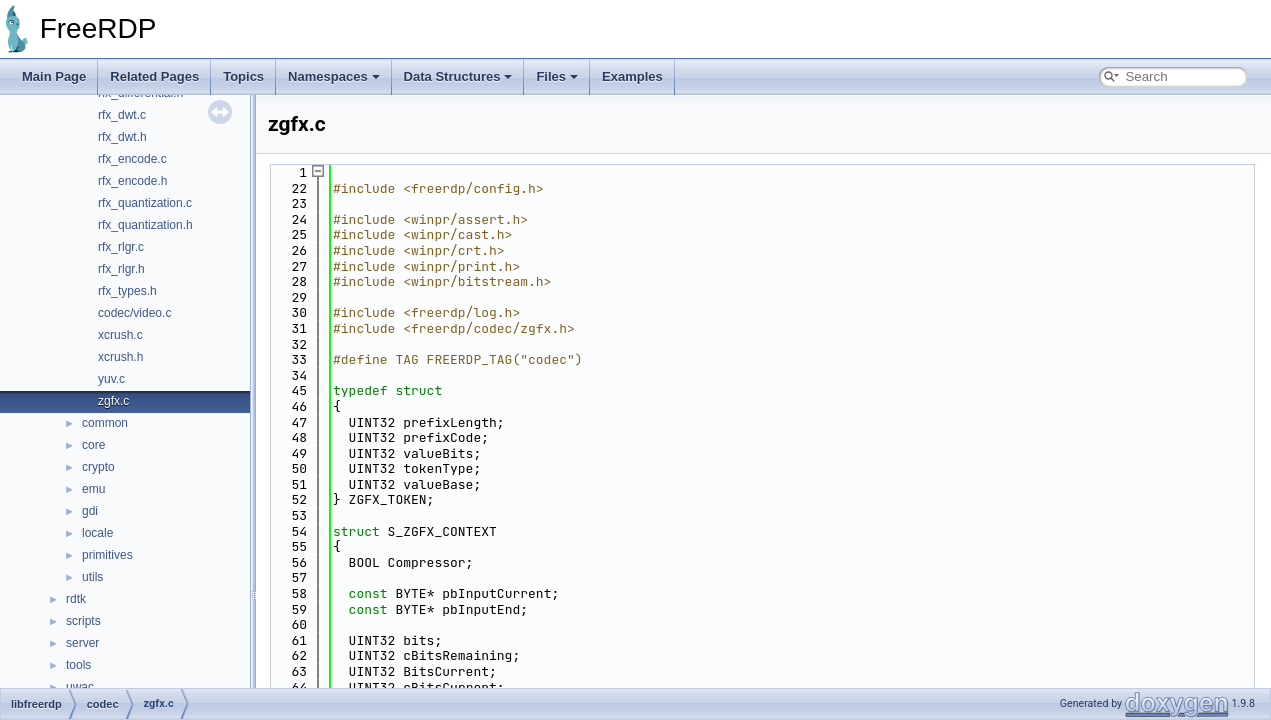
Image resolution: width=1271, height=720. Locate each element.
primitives (107, 555)
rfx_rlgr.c (121, 247)
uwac (80, 687)
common (105, 423)
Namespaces (334, 76)
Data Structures (458, 76)
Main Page (54, 76)
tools (78, 665)
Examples (632, 76)
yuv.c (111, 379)
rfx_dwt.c (122, 115)
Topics (243, 76)
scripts (83, 621)
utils (92, 577)
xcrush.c (120, 335)
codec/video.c (134, 313)
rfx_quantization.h (145, 225)
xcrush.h (120, 357)
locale (97, 533)
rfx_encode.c (132, 159)
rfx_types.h (127, 291)
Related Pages (154, 76)
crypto (98, 467)
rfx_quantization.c (145, 203)
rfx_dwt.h (122, 137)
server (82, 643)
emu (93, 489)
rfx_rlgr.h (121, 269)
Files (557, 76)
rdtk (76, 599)
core (93, 445)
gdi (90, 511)
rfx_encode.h (132, 181)
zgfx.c (113, 401)
